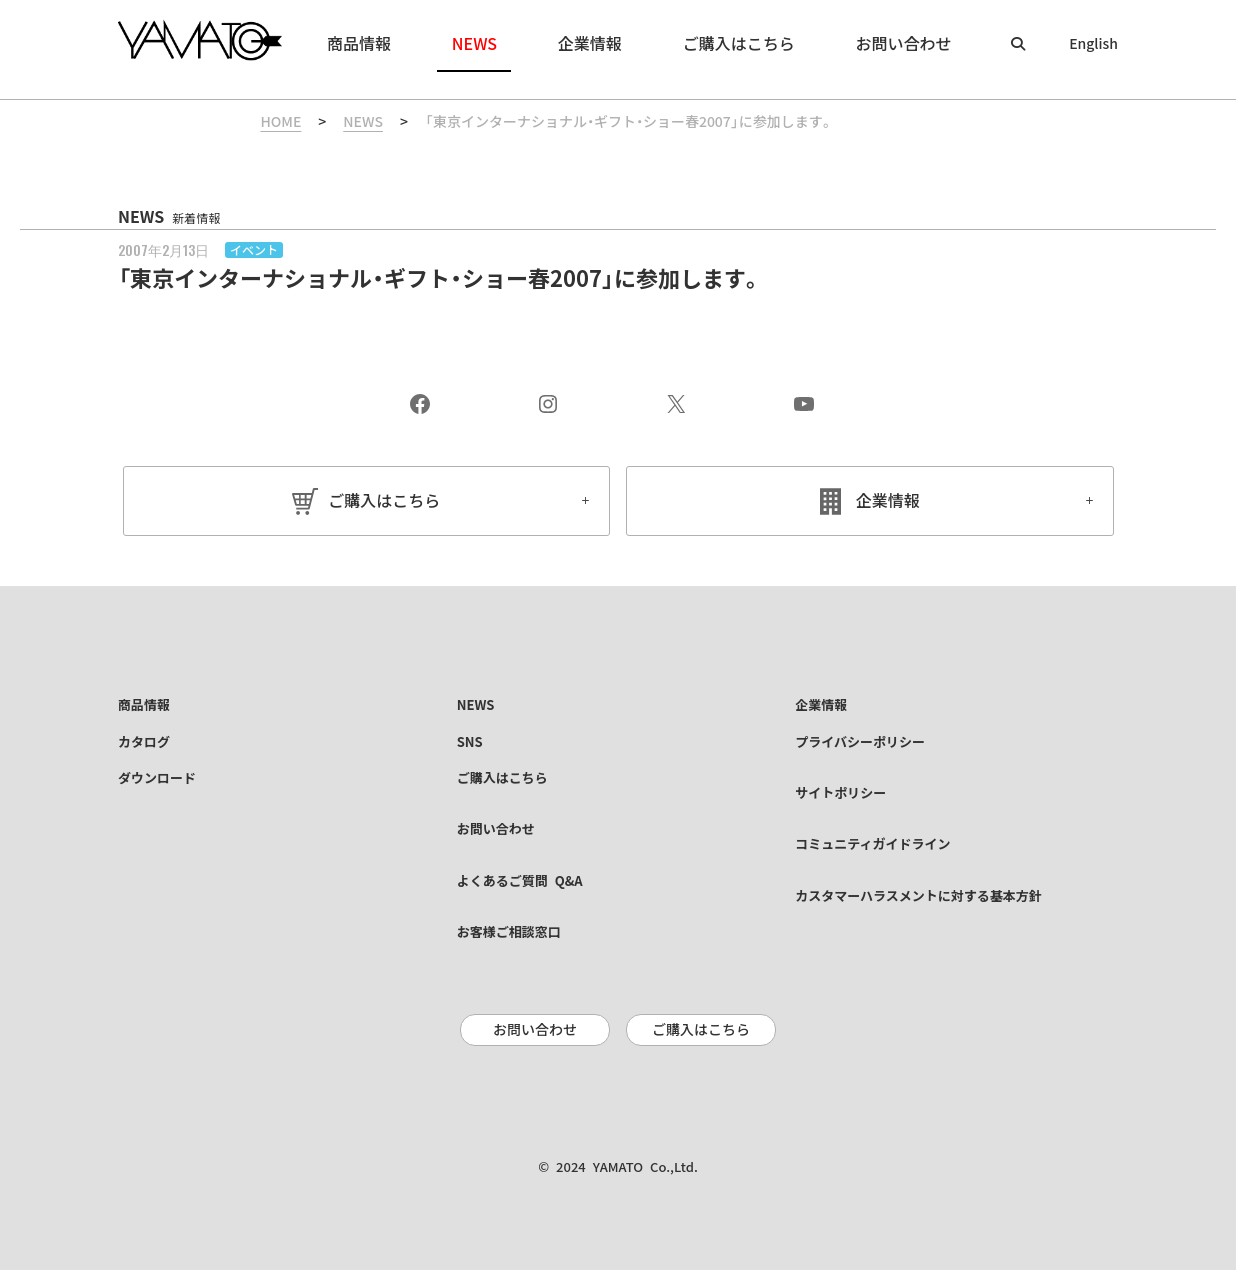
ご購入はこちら (384, 501)
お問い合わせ (535, 1035)
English (1093, 44)
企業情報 (888, 501)
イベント (254, 250)
